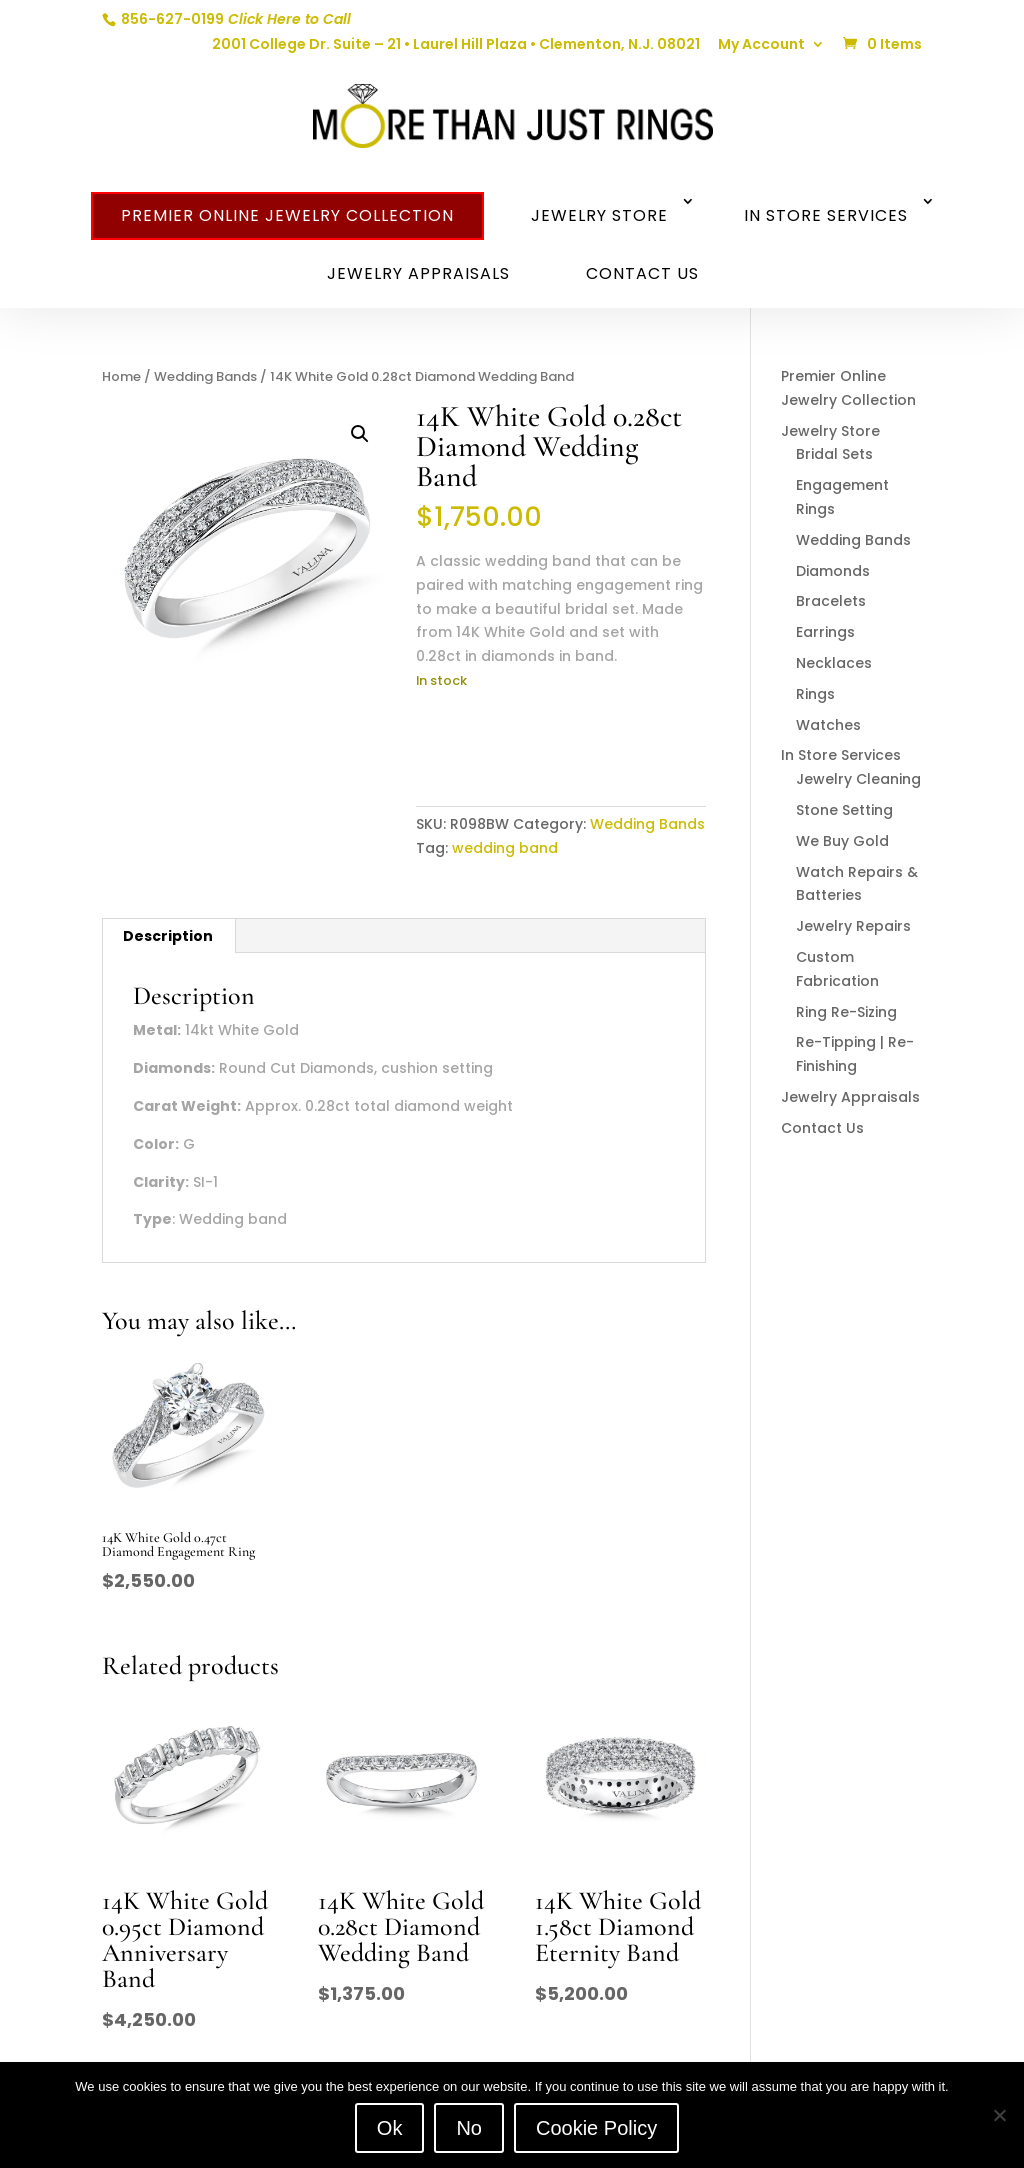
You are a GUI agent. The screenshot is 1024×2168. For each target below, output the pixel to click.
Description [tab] (168, 936)
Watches (828, 725)
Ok (390, 2128)
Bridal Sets (834, 454)
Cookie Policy (596, 2128)
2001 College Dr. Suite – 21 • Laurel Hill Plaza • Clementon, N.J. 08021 (456, 45)
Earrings (825, 632)
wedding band (505, 848)
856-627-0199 (234, 19)
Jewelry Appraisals (418, 273)
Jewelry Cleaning (858, 779)
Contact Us (642, 273)
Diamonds (833, 571)
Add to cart (495, 742)
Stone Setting (844, 810)
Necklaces (834, 663)
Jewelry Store (599, 215)
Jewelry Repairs (853, 926)
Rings (815, 694)
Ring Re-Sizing (846, 1012)
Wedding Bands (205, 376)
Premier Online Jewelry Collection (287, 215)
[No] (999, 2115)
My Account (761, 45)
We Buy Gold (842, 841)
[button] (360, 434)
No (469, 2128)
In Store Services (826, 215)
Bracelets (831, 601)
